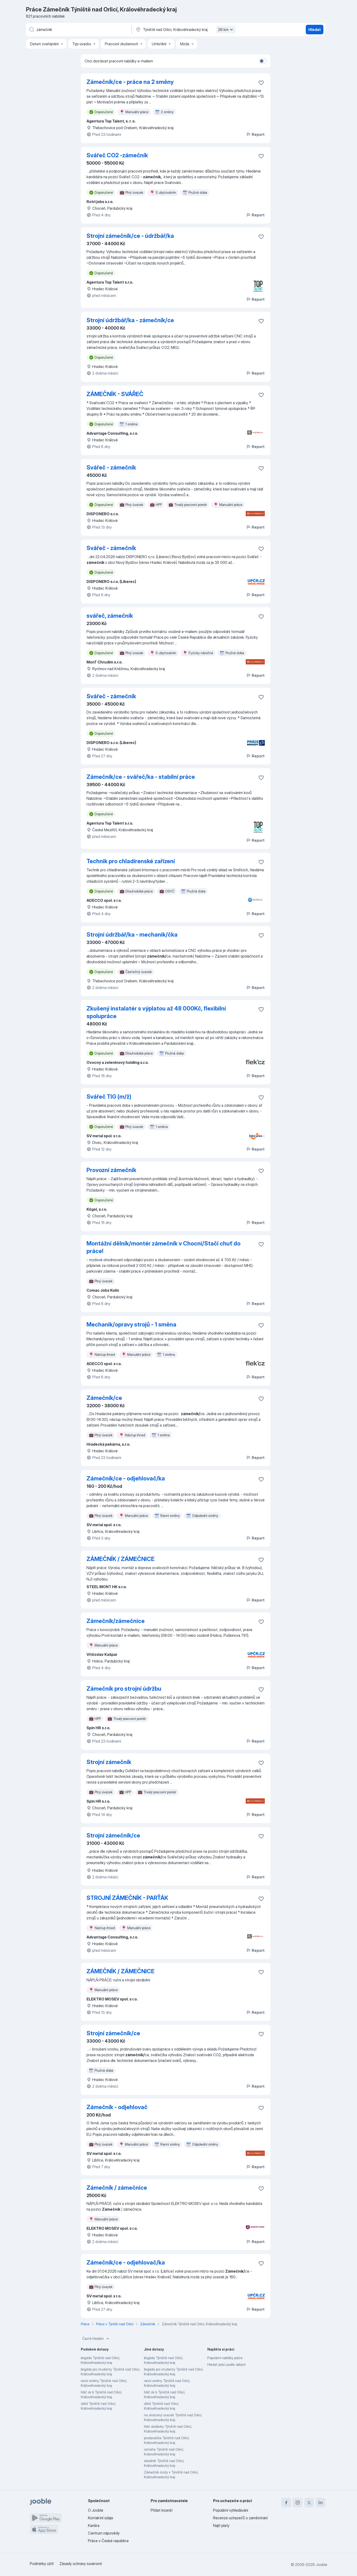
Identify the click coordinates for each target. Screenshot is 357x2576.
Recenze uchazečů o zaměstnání (240, 2517)
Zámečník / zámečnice (117, 2187)
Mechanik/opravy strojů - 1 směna (131, 1324)
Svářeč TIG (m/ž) (109, 1096)
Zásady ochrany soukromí (80, 2563)
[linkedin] (320, 2502)
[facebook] (286, 2502)
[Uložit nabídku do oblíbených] (261, 83)
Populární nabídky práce (225, 2358)
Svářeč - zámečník (111, 467)
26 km (226, 29)
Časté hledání (96, 2338)
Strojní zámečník (109, 1762)
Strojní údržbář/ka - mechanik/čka (132, 934)
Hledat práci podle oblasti (226, 2364)
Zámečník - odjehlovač (117, 2107)
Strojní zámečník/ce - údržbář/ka (130, 235)
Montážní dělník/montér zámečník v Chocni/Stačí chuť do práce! (163, 1247)
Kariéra (93, 2525)
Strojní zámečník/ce (113, 1835)
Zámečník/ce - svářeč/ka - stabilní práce (141, 776)
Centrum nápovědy (104, 2533)
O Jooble (95, 2510)
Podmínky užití (42, 2563)
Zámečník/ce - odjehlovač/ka (126, 1478)
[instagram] (297, 2502)
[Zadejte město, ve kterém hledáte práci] (185, 29)
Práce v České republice (108, 2540)
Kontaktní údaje (100, 2517)
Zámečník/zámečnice (116, 1620)
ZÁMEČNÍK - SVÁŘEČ (115, 394)
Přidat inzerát (162, 2510)
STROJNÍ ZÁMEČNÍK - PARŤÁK (127, 1897)
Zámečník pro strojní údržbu (124, 1688)
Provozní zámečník (111, 1170)
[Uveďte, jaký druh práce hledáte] (78, 29)
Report (255, 134)
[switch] (263, 61)
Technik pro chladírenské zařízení (131, 861)
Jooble (321, 2564)
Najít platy (221, 2525)
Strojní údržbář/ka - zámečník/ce (130, 320)
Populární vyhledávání (230, 2510)
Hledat (314, 29)
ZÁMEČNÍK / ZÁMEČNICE (120, 1559)
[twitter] (309, 2502)
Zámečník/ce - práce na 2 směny (130, 81)
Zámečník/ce (104, 1397)
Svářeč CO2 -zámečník (117, 155)
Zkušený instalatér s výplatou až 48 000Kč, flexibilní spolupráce (156, 1012)
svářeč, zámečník (110, 615)
